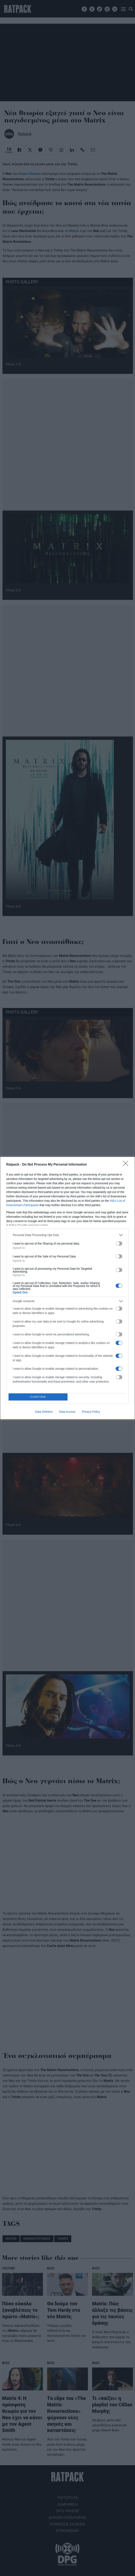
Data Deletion (44, 1411)
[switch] (119, 1243)
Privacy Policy (91, 1411)
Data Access (67, 1411)
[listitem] (67, 1235)
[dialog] (67, 1288)
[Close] (127, 1165)
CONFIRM (38, 1396)
